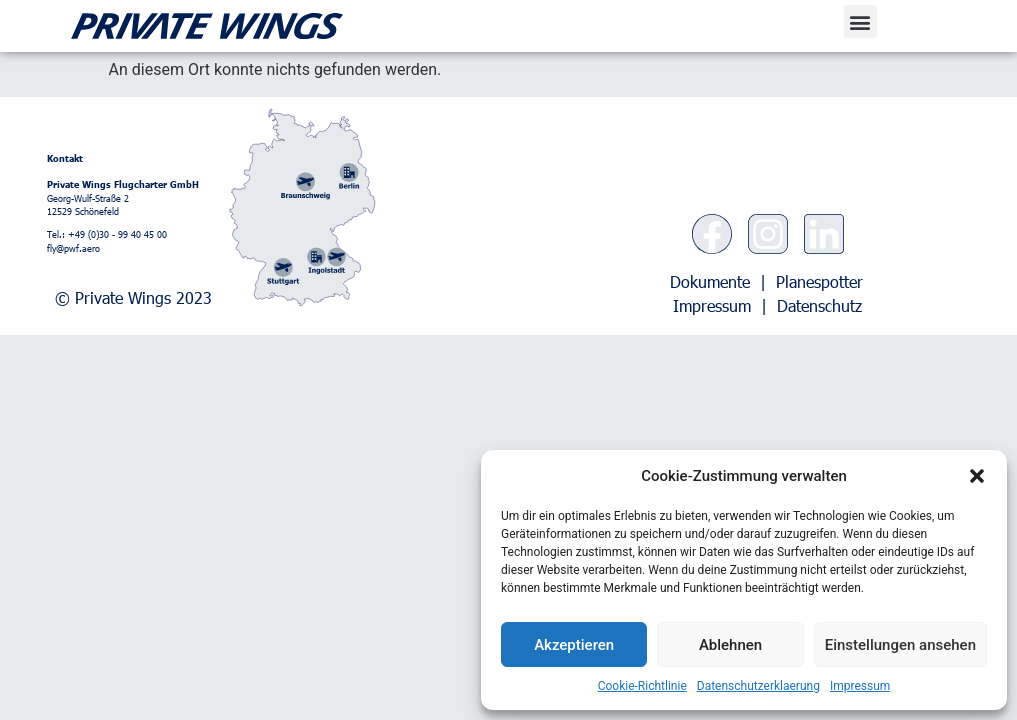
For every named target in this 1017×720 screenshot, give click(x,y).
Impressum (860, 686)
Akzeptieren (574, 645)
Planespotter (819, 281)
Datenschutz (819, 305)
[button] (977, 476)
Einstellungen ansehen (900, 645)
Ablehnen (730, 645)
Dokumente (710, 281)
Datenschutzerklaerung (758, 686)
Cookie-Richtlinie (642, 686)
